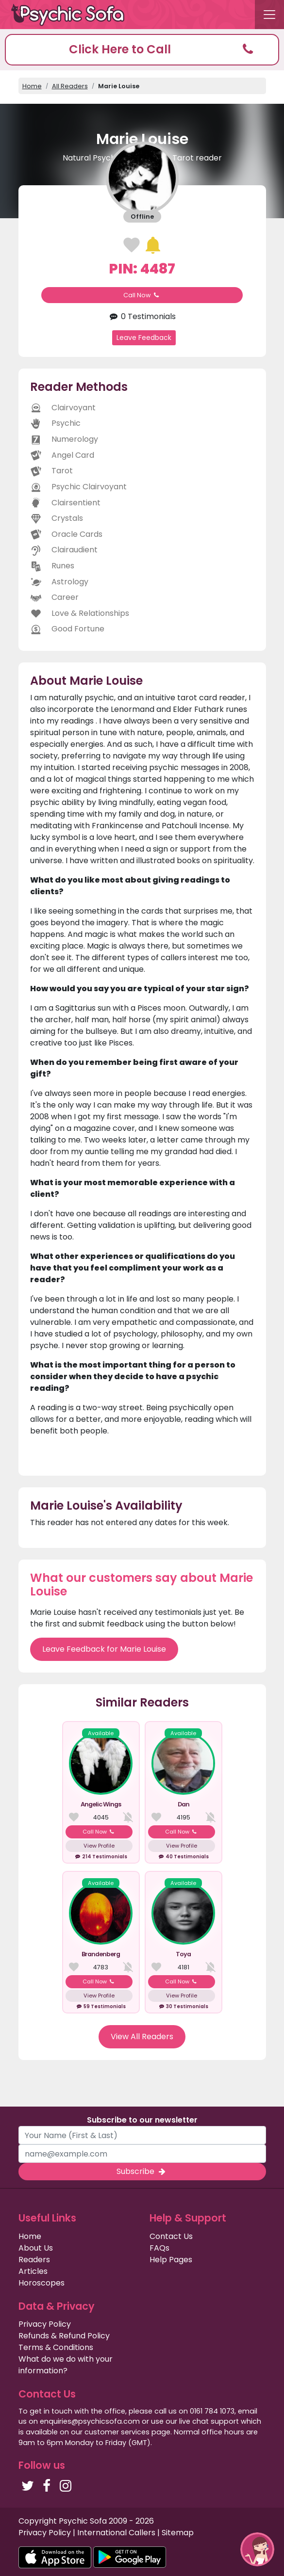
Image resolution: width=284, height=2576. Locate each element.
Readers (34, 2259)
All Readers (70, 86)
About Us (35, 2248)
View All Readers (142, 2036)
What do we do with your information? (65, 2364)
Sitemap (178, 2532)
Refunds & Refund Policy (64, 2335)
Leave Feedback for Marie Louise (104, 1649)
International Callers (116, 2532)
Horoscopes (41, 2282)
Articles (33, 2271)
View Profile (99, 1846)
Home (32, 86)
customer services (117, 2432)
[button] (142, 50)
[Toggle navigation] (269, 14)
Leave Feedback (144, 337)
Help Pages (171, 2259)
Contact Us (171, 2236)
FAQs (159, 2248)
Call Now (142, 295)
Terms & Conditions (55, 2347)
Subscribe (142, 2171)
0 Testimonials (142, 316)
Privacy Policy (44, 2324)
